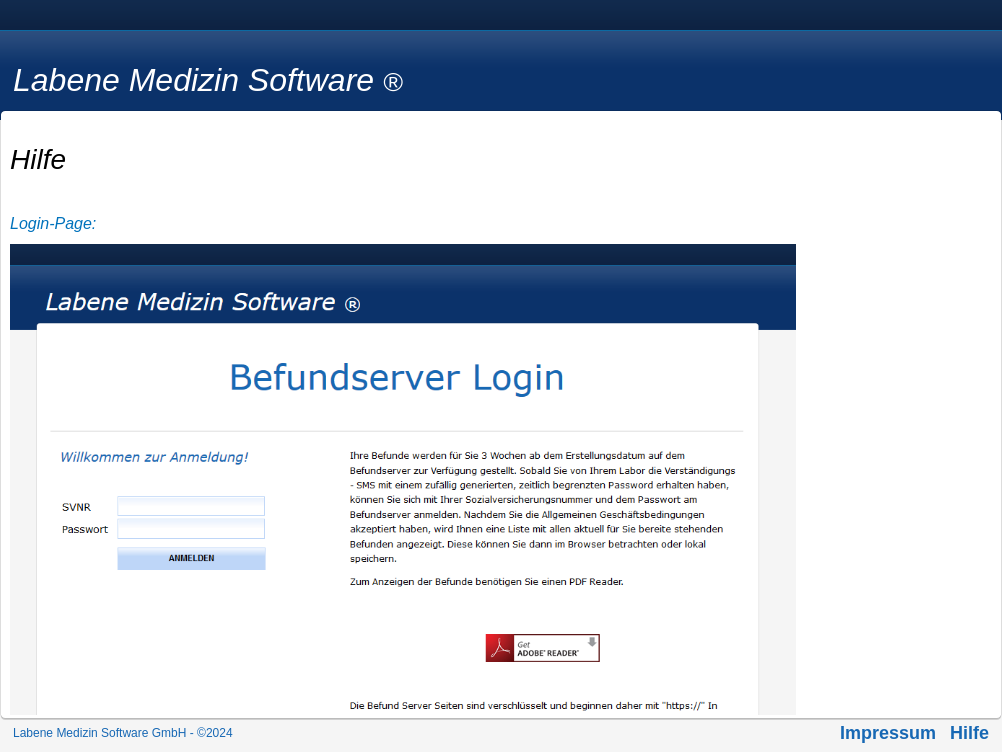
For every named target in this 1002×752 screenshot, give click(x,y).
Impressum (888, 733)
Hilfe (969, 733)
